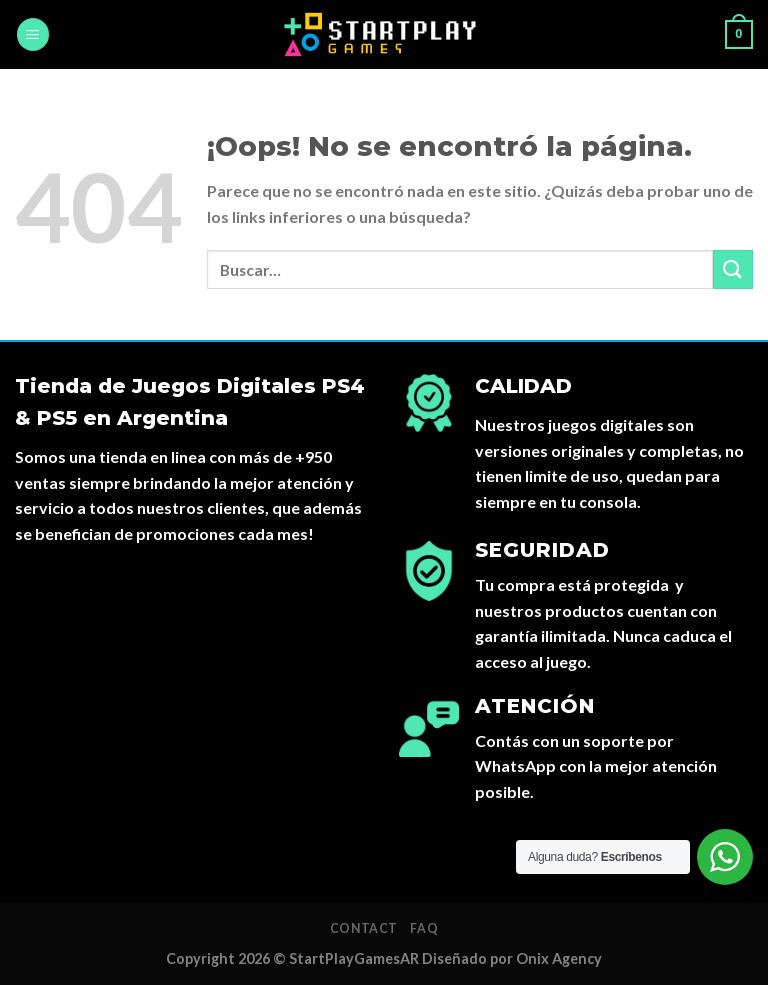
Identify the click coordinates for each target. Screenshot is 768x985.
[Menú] (33, 34)
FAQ (424, 928)
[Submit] (733, 269)
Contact (364, 928)
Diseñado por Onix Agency (512, 958)
